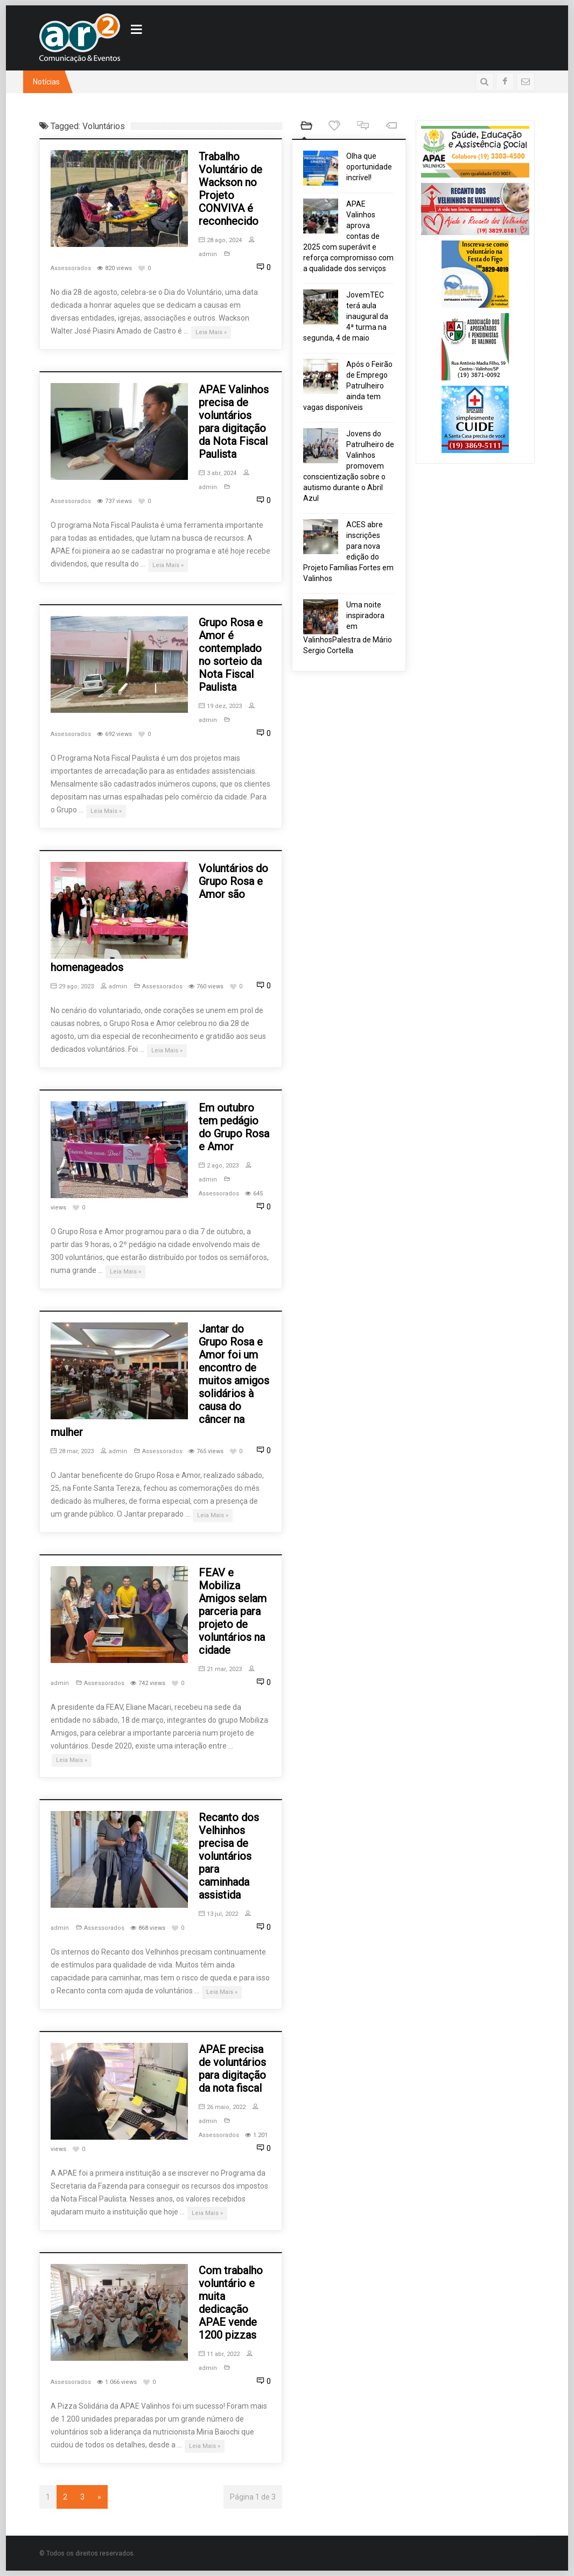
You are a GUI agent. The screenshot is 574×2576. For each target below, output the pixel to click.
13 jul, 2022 (218, 1913)
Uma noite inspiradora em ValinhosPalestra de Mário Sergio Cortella (347, 627)
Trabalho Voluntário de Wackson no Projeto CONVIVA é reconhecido (230, 189)
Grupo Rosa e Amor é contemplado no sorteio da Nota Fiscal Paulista (231, 654)
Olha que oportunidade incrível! (369, 167)
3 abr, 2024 (217, 473)
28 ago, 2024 (220, 240)
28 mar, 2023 (72, 1451)
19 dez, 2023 (220, 706)
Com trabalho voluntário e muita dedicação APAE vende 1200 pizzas (231, 2302)
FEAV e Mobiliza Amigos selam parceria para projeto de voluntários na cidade (233, 1611)
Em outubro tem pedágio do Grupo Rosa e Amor (234, 1127)
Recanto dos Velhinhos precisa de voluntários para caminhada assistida (229, 1856)
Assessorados (71, 268)
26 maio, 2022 (222, 2107)
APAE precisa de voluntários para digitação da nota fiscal (232, 2068)
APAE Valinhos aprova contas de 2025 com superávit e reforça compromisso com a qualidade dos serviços (348, 236)
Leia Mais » (211, 332)
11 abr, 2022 (219, 2354)
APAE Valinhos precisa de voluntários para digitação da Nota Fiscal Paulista (234, 422)
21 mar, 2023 (220, 1669)
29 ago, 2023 (72, 986)
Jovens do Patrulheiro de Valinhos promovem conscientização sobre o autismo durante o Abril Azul (348, 466)
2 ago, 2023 (219, 1165)
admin (114, 986)
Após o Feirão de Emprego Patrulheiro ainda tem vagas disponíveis (348, 386)
